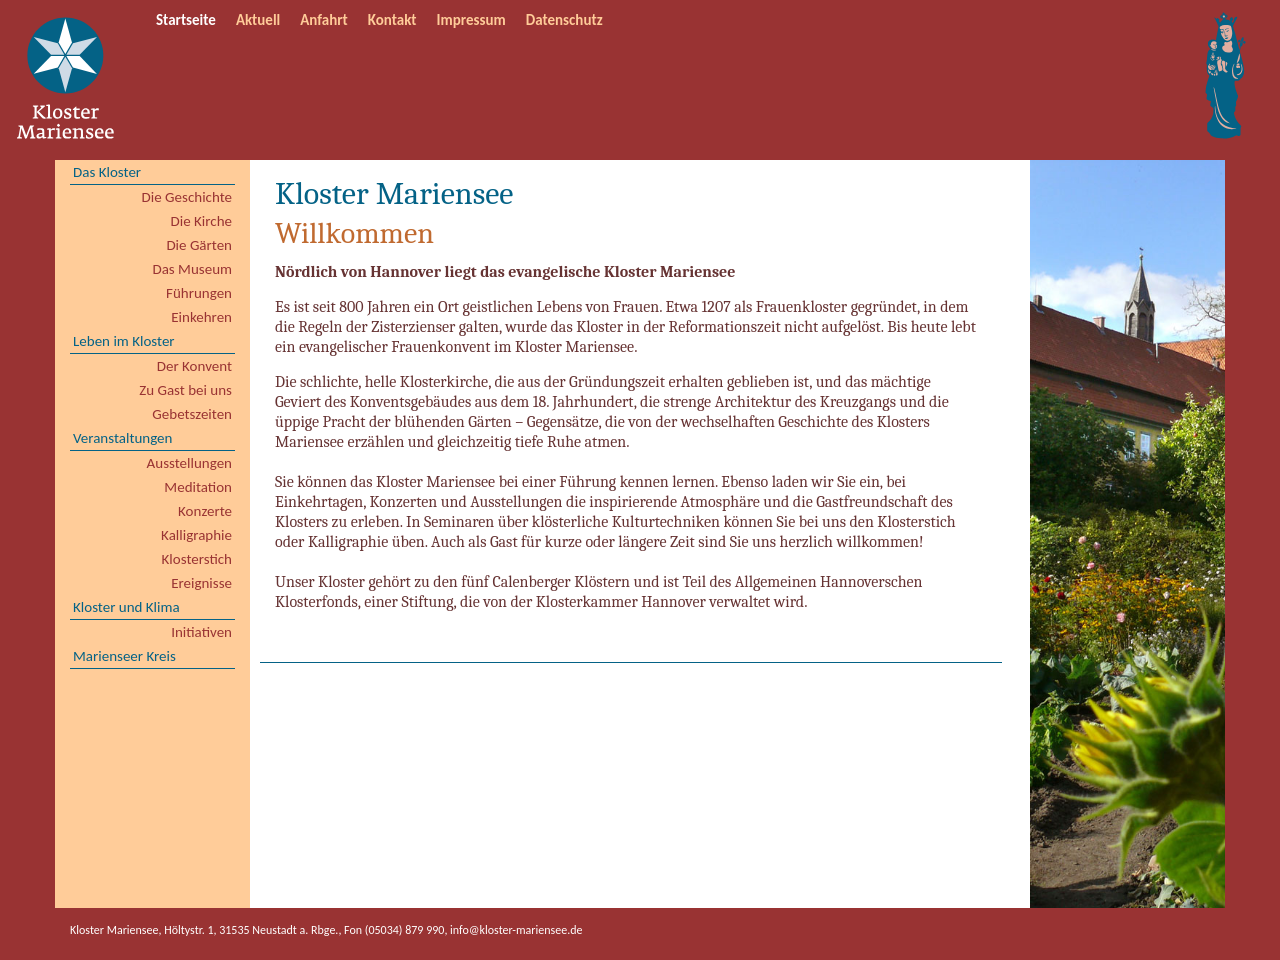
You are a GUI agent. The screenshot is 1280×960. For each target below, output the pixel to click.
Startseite (186, 20)
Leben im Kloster (124, 341)
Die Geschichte (187, 197)
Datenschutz (564, 20)
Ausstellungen (189, 463)
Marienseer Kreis (124, 656)
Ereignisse (201, 583)
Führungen (199, 293)
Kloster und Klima (126, 607)
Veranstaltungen (122, 438)
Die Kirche (201, 221)
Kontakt (392, 20)
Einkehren (201, 317)
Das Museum (192, 269)
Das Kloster (107, 172)
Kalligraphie (196, 535)
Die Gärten (199, 245)
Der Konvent (194, 366)
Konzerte (205, 511)
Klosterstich (197, 559)
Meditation (198, 487)
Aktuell (258, 20)
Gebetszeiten (192, 414)
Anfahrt (324, 20)
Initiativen (201, 632)
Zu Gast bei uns (185, 390)
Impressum (471, 20)
